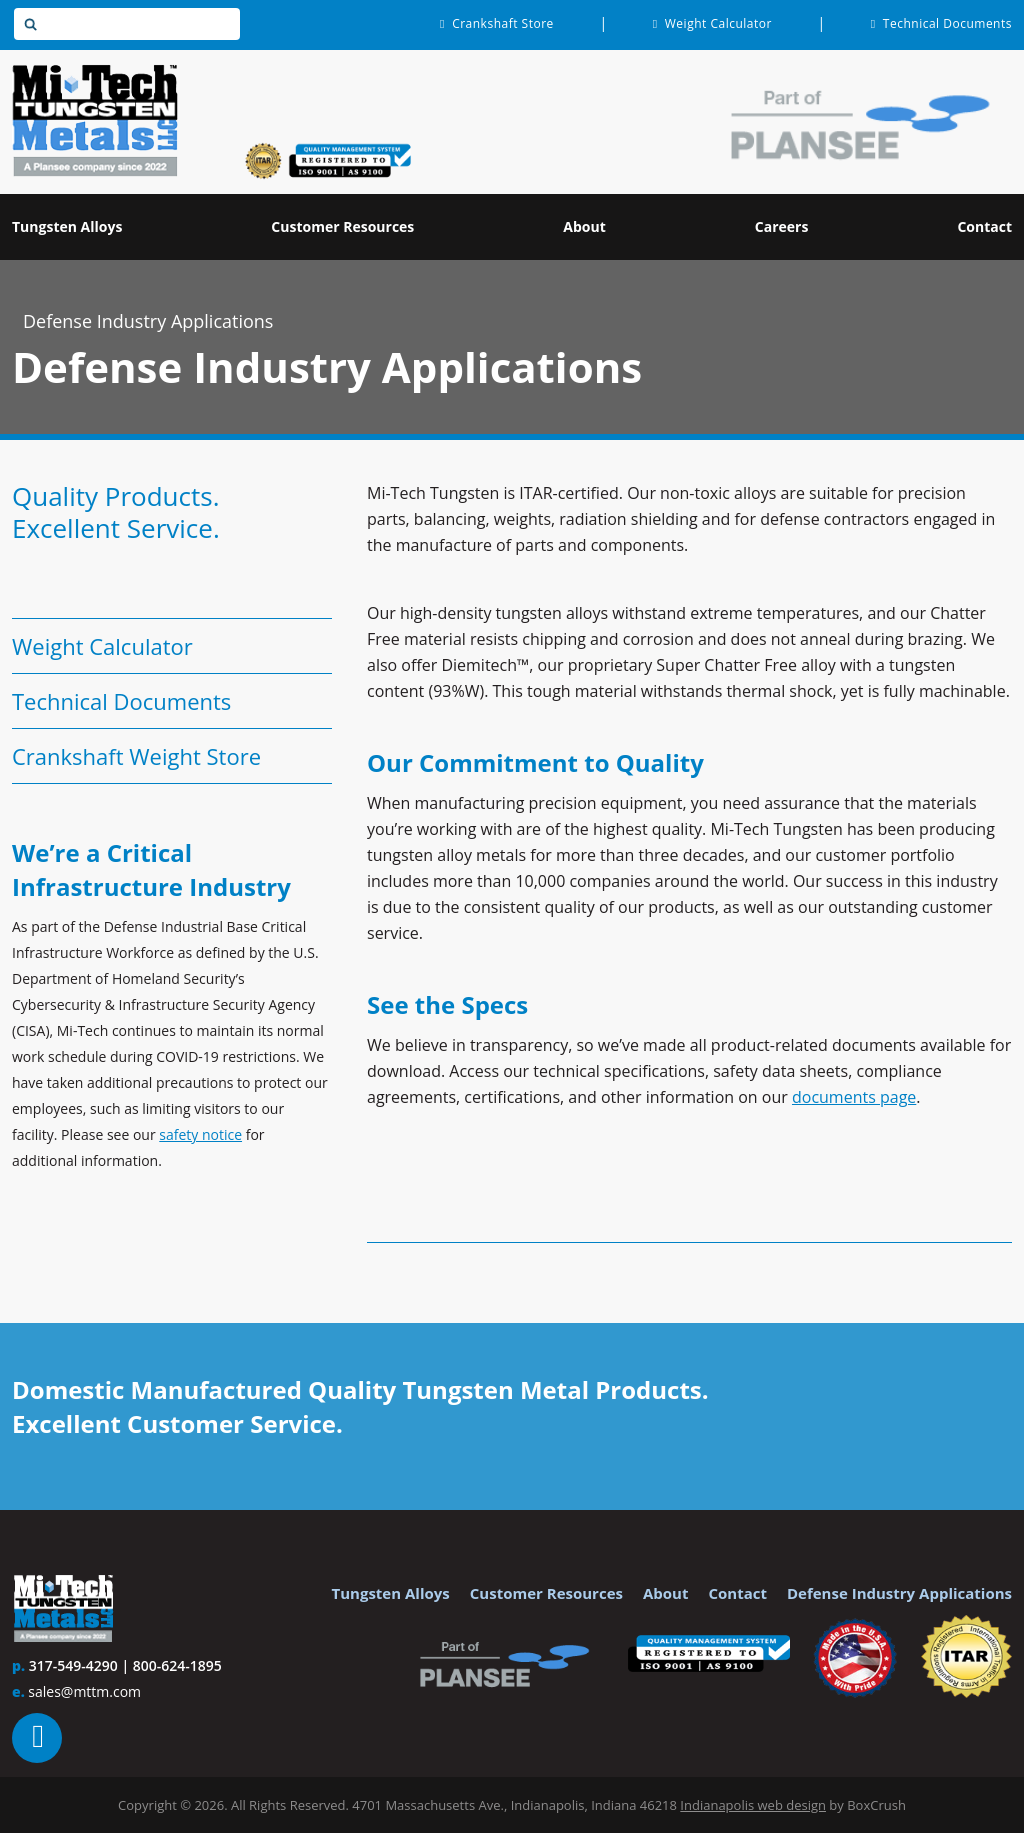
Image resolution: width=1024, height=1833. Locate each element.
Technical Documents (121, 701)
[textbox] (127, 24)
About (666, 1593)
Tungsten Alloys (391, 1593)
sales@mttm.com (84, 1691)
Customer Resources (546, 1593)
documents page (854, 1097)
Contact (737, 1593)
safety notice (200, 1134)
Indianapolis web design (753, 1805)
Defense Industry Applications (148, 321)
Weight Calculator (102, 646)
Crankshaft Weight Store (136, 756)
